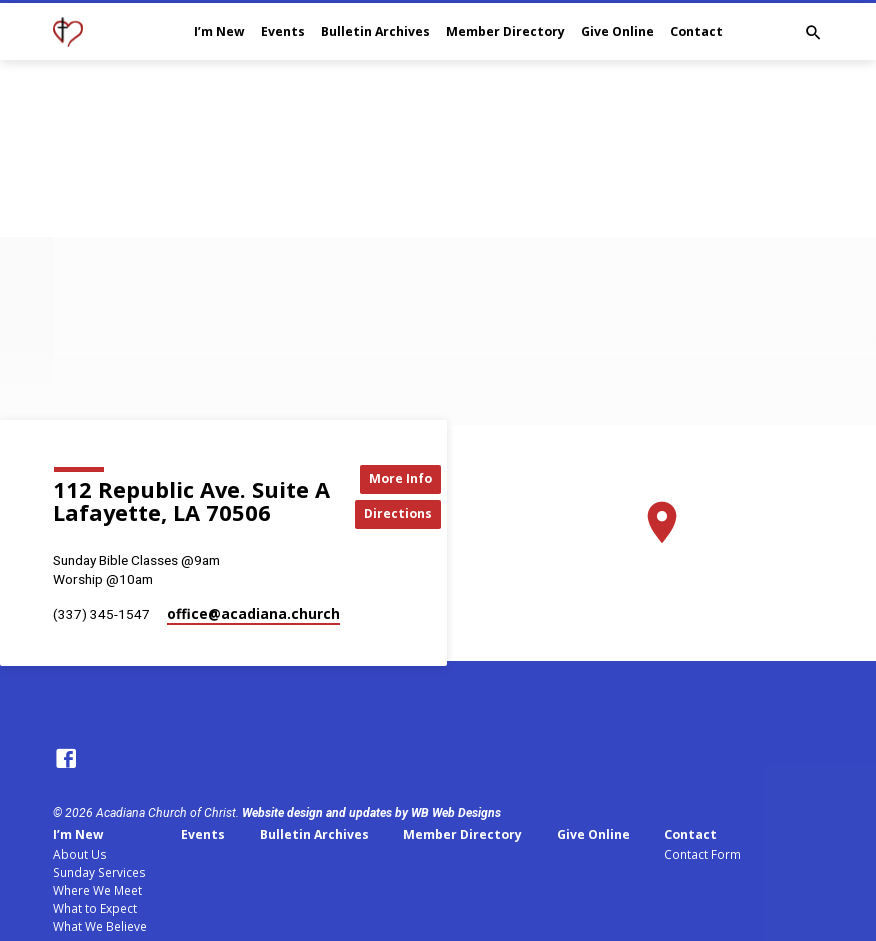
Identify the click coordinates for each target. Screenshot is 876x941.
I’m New (219, 31)
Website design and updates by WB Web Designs (371, 813)
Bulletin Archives (375, 31)
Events (283, 31)
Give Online (617, 31)
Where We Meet (97, 890)
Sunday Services (99, 872)
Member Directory (505, 31)
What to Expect (95, 908)
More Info (400, 478)
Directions (400, 514)
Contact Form (702, 854)
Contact (696, 31)
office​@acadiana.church (253, 613)
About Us (80, 854)
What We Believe (100, 926)
